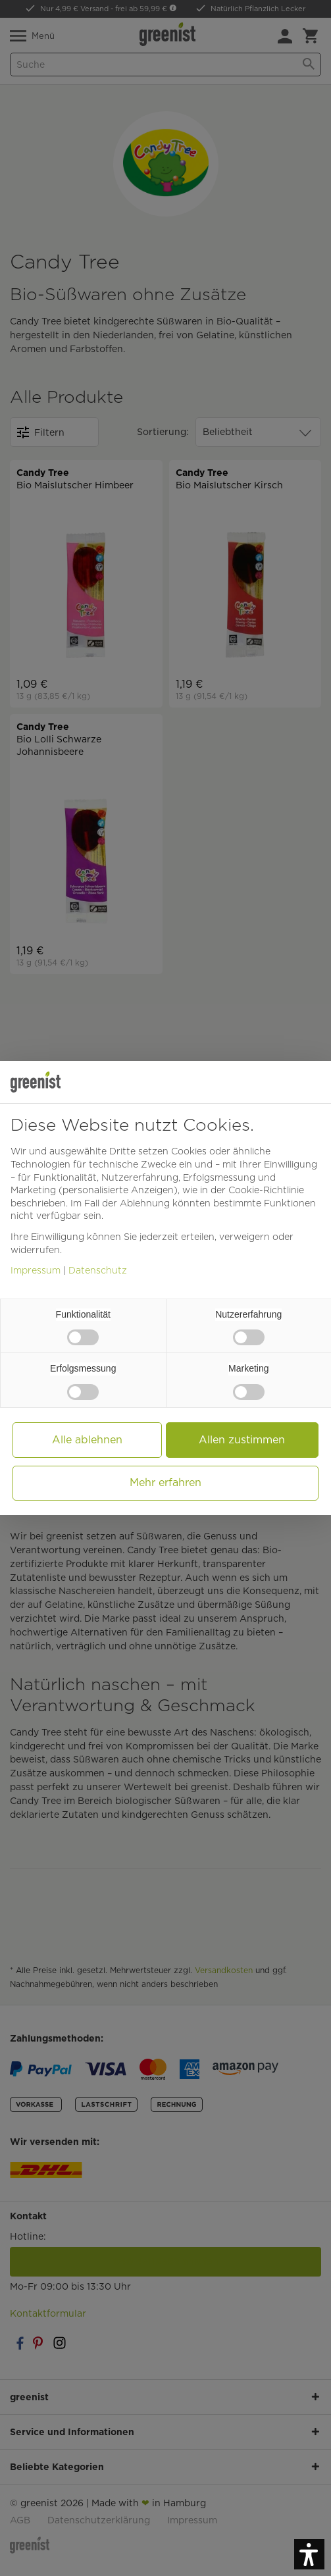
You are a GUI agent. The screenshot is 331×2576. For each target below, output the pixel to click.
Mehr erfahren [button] (165, 1482)
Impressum (36, 1270)
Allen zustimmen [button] (242, 1439)
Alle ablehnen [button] (87, 1439)
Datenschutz (97, 1270)
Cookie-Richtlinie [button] (266, 1190)
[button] (309, 2554)
